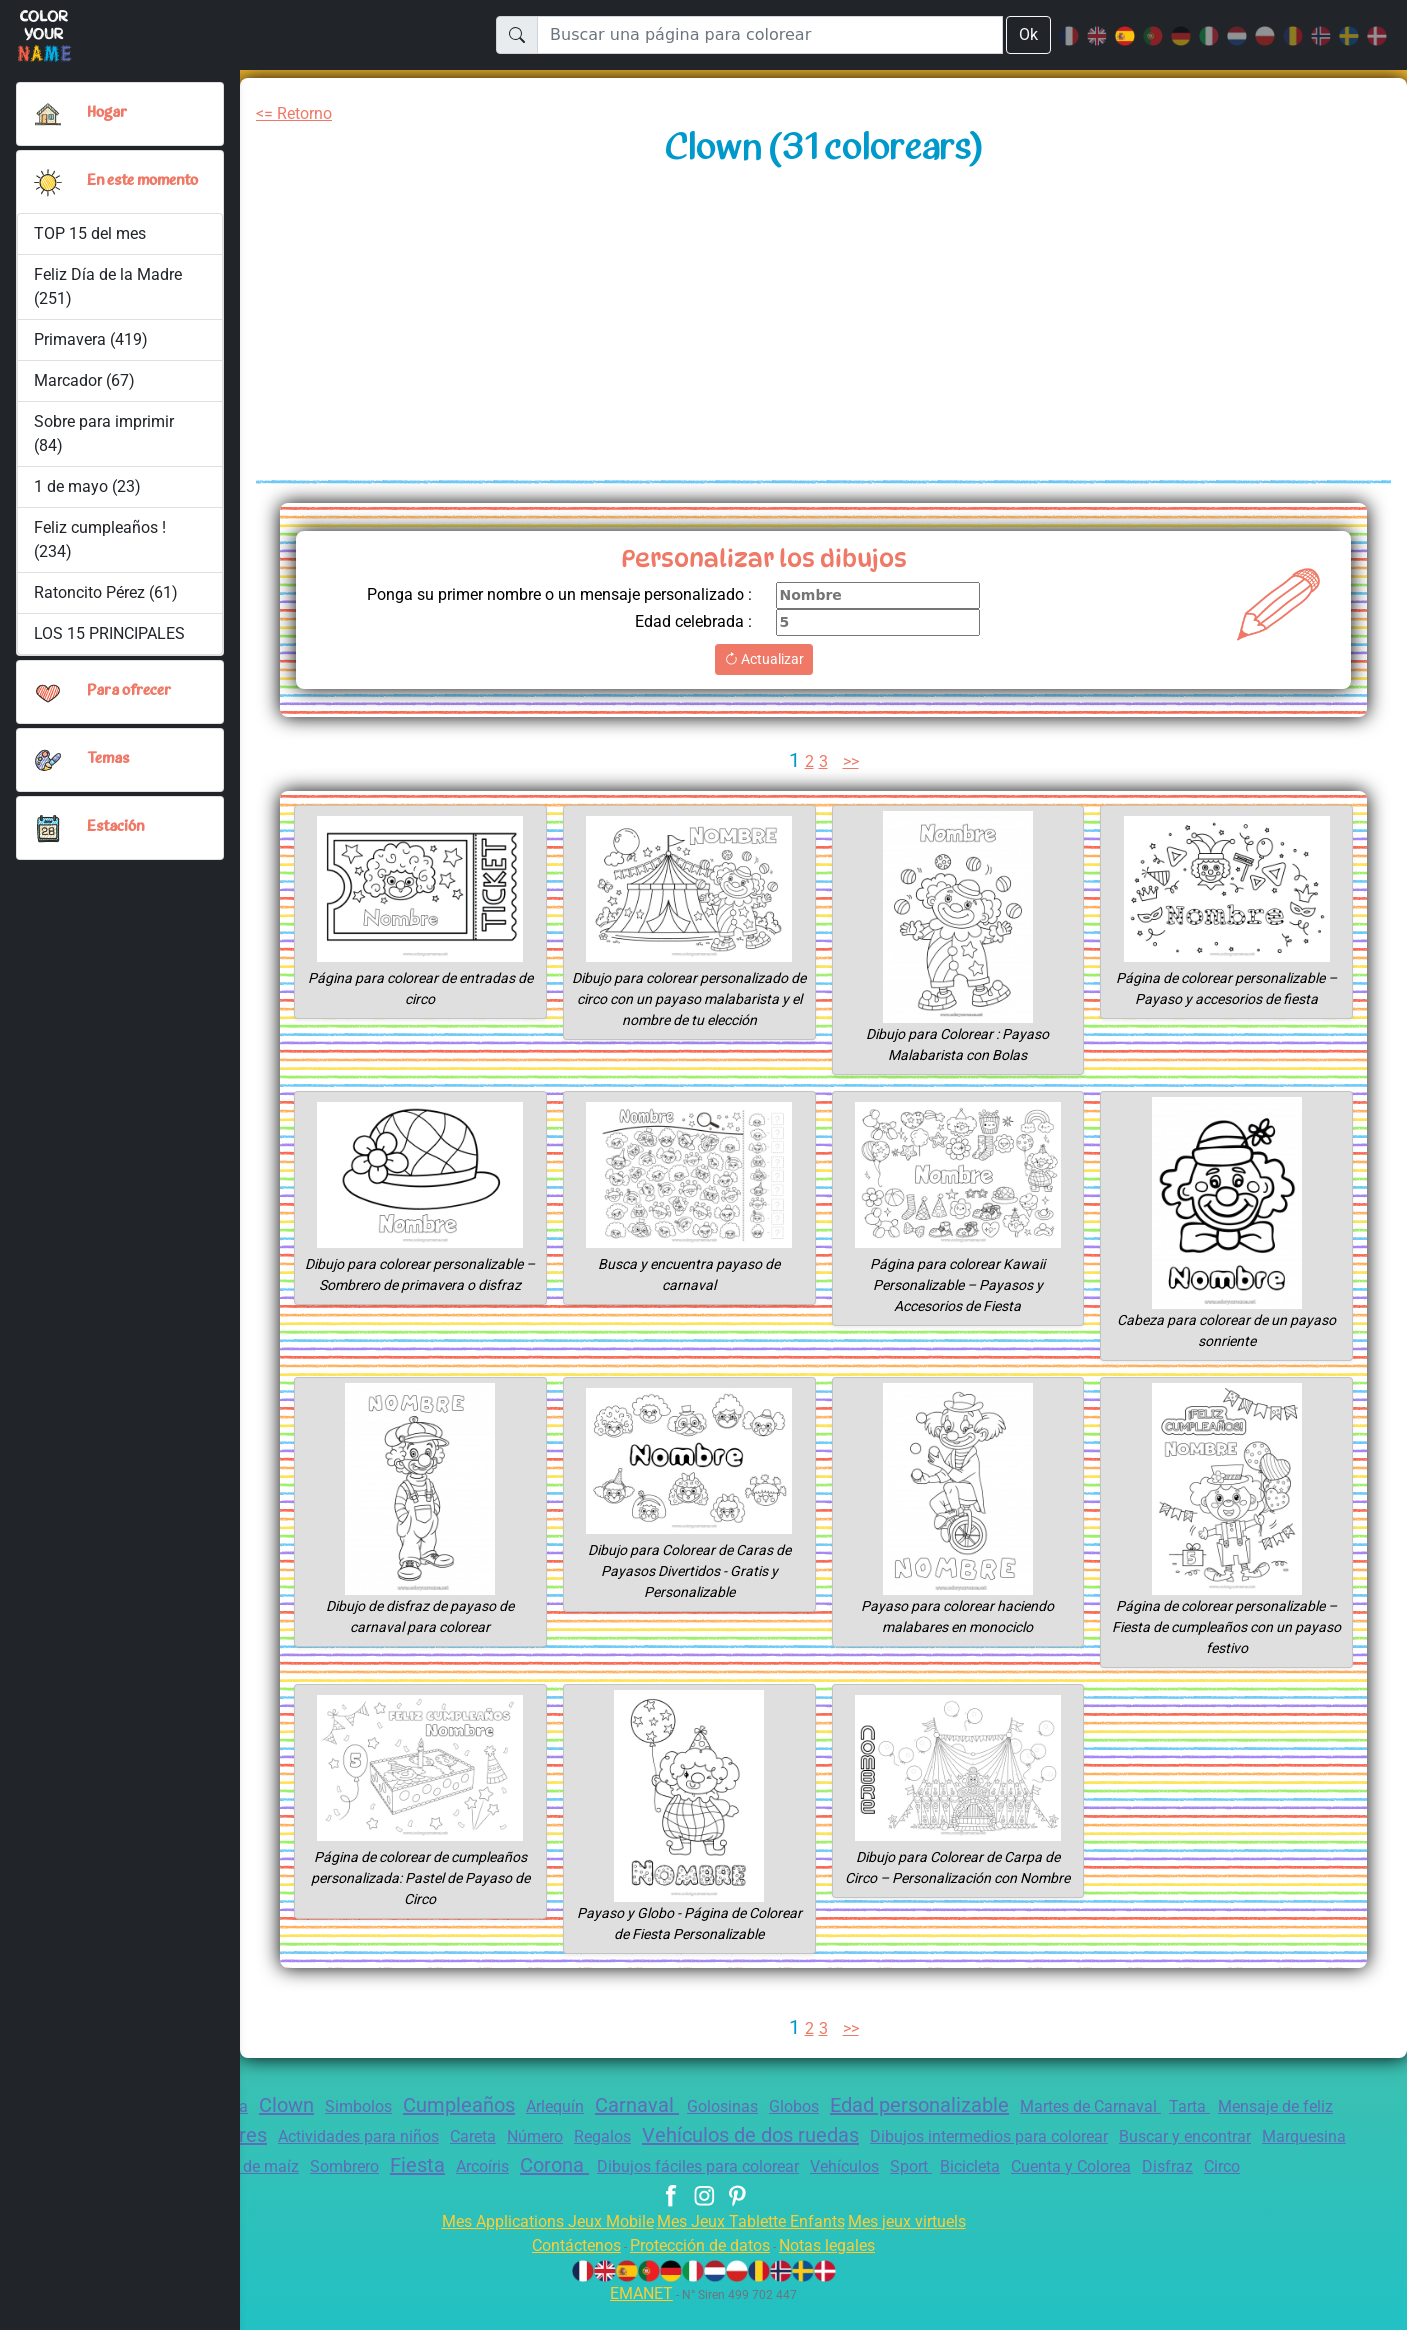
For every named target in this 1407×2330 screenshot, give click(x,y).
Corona (658, 2165)
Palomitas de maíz (310, 2166)
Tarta (1258, 2106)
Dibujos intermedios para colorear (1132, 2136)
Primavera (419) (91, 347)
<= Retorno (298, 113)
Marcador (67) (84, 388)
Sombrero (429, 2166)
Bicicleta (1107, 2166)
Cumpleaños (471, 2105)
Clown (286, 2105)
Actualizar (763, 659)
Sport (1043, 2166)
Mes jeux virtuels (920, 2245)
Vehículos (970, 2166)
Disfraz (1320, 2166)
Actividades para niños (450, 2136)
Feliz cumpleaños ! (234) (100, 547)
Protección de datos (700, 2269)
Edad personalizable (969, 2105)
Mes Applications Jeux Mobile (535, 2245)
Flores (321, 2135)
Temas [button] (108, 768)
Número (640, 2136)
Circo (703, 2191)
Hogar (108, 113)
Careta (574, 2136)
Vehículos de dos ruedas (873, 2135)
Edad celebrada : (687, 621)
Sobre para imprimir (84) (104, 441)
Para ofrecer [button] (130, 700)
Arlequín (575, 2106)
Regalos (713, 2136)
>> (852, 761)
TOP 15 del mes (91, 241)
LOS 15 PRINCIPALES (115, 641)
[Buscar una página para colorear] (769, 35)
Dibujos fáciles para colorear (812, 2166)
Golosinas (755, 2106)
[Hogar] (48, 114)
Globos (833, 2106)
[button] (48, 186)
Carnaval (664, 2105)
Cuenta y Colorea (1217, 2166)
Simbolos (364, 2106)
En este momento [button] (118, 185)
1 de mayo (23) (88, 494)
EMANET (639, 2317)
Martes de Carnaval (1152, 2106)
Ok (1028, 34)
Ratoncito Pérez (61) (107, 600)
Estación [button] (116, 836)
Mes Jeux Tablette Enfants (753, 2245)
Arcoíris (578, 2166)
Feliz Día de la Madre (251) (110, 294)
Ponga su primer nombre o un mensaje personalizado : (543, 594)
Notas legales (839, 2269)
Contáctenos (564, 2269)
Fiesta (507, 2165)
